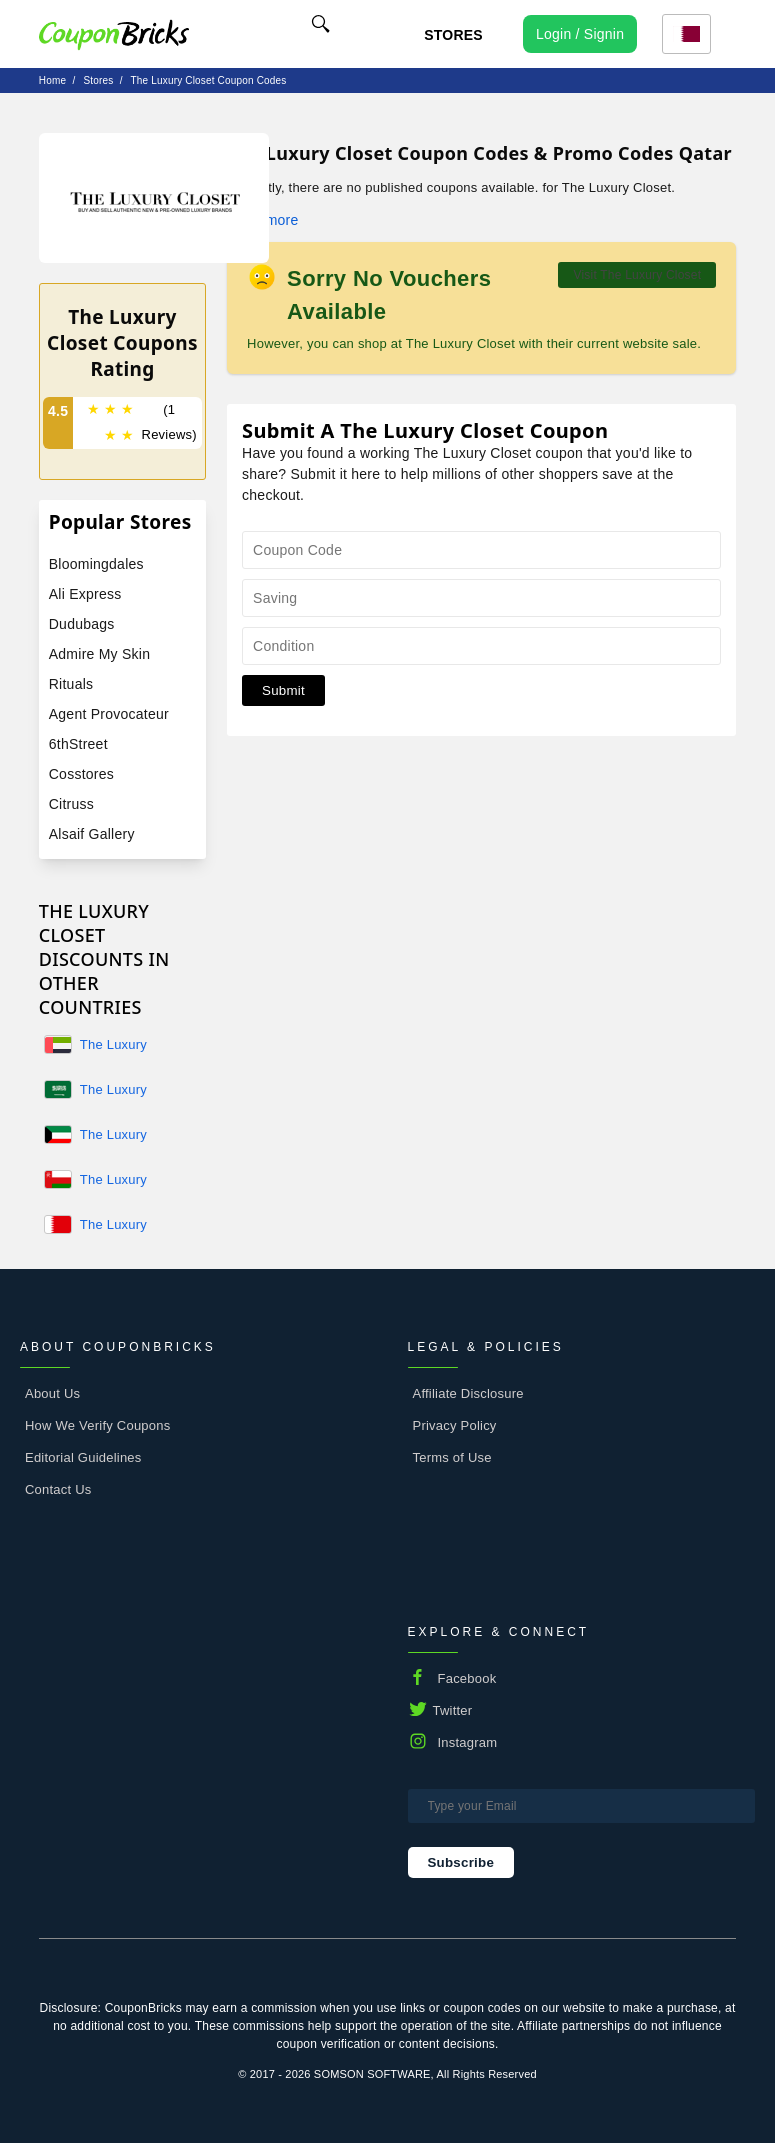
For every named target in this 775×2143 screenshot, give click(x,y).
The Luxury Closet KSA (114, 1091)
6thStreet (78, 744)
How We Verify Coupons (97, 1425)
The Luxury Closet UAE (114, 1046)
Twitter (453, 1710)
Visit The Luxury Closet (637, 275)
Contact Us (58, 1489)
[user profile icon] (580, 34)
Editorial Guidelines (83, 1457)
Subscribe (461, 1862)
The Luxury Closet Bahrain (124, 1226)
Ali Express (85, 594)
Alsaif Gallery (92, 834)
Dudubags (82, 624)
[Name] (321, 27)
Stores (453, 35)
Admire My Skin (99, 654)
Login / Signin (580, 34)
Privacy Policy (455, 1425)
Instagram (468, 1742)
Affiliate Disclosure (468, 1393)
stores (98, 80)
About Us (52, 1393)
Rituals (71, 684)
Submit (283, 690)
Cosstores (81, 774)
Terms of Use (452, 1457)
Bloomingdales (96, 564)
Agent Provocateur (109, 714)
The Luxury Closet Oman (119, 1181)
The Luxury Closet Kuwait (121, 1136)
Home (52, 80)
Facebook (467, 1678)
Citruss (71, 804)
